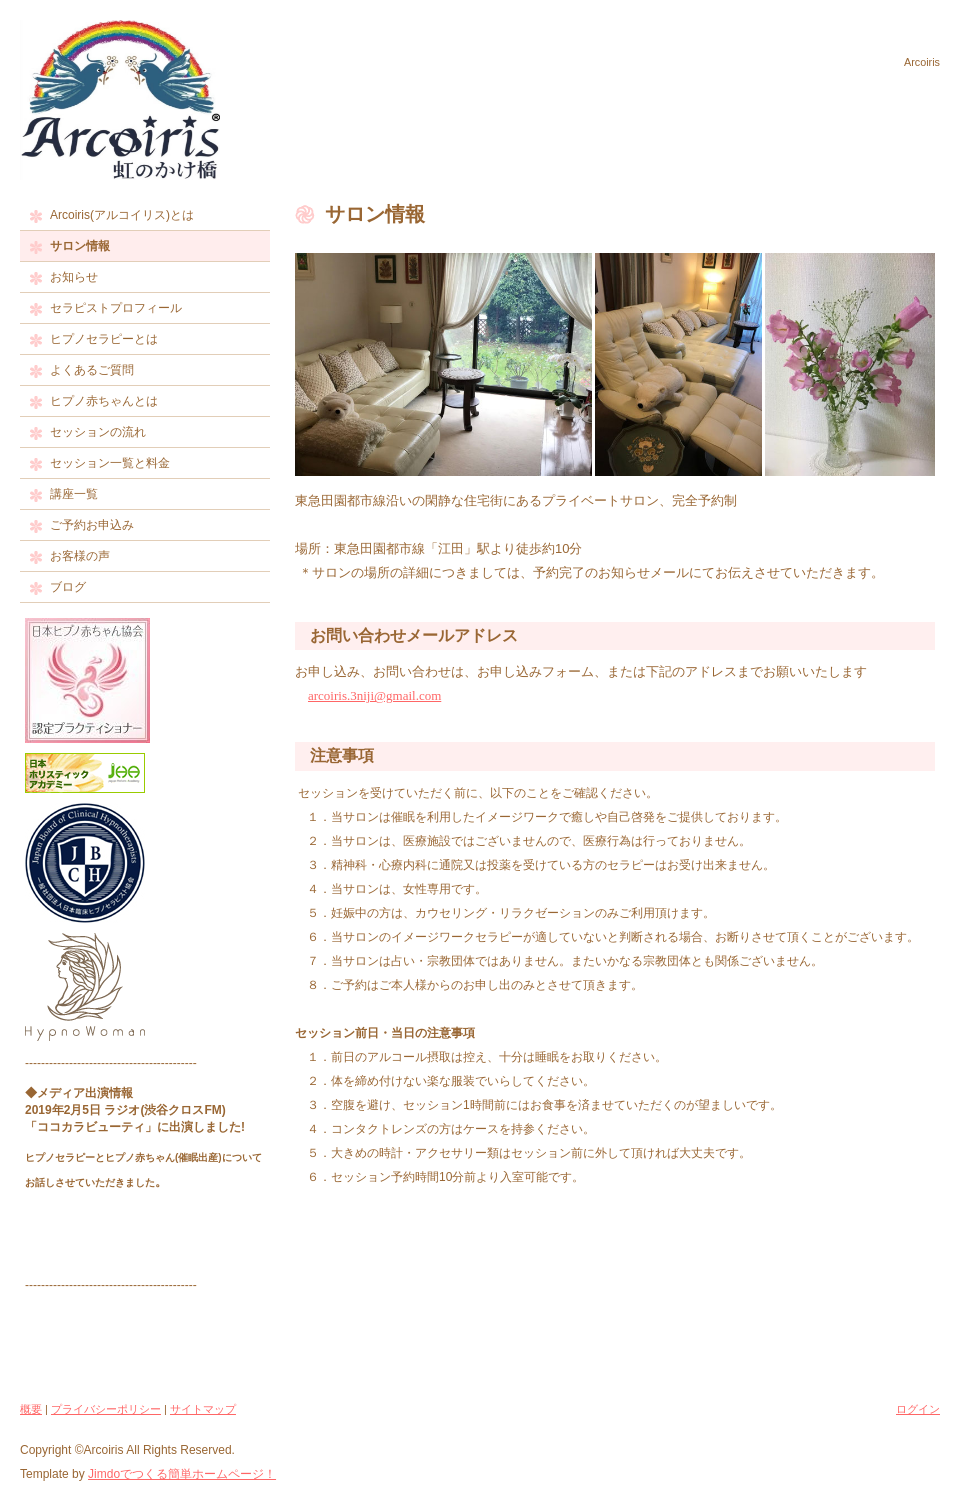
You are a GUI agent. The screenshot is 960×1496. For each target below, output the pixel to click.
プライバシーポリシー (106, 1409)
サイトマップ (203, 1409)
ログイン (918, 1409)
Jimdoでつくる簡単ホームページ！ (182, 1474)
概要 (31, 1409)
